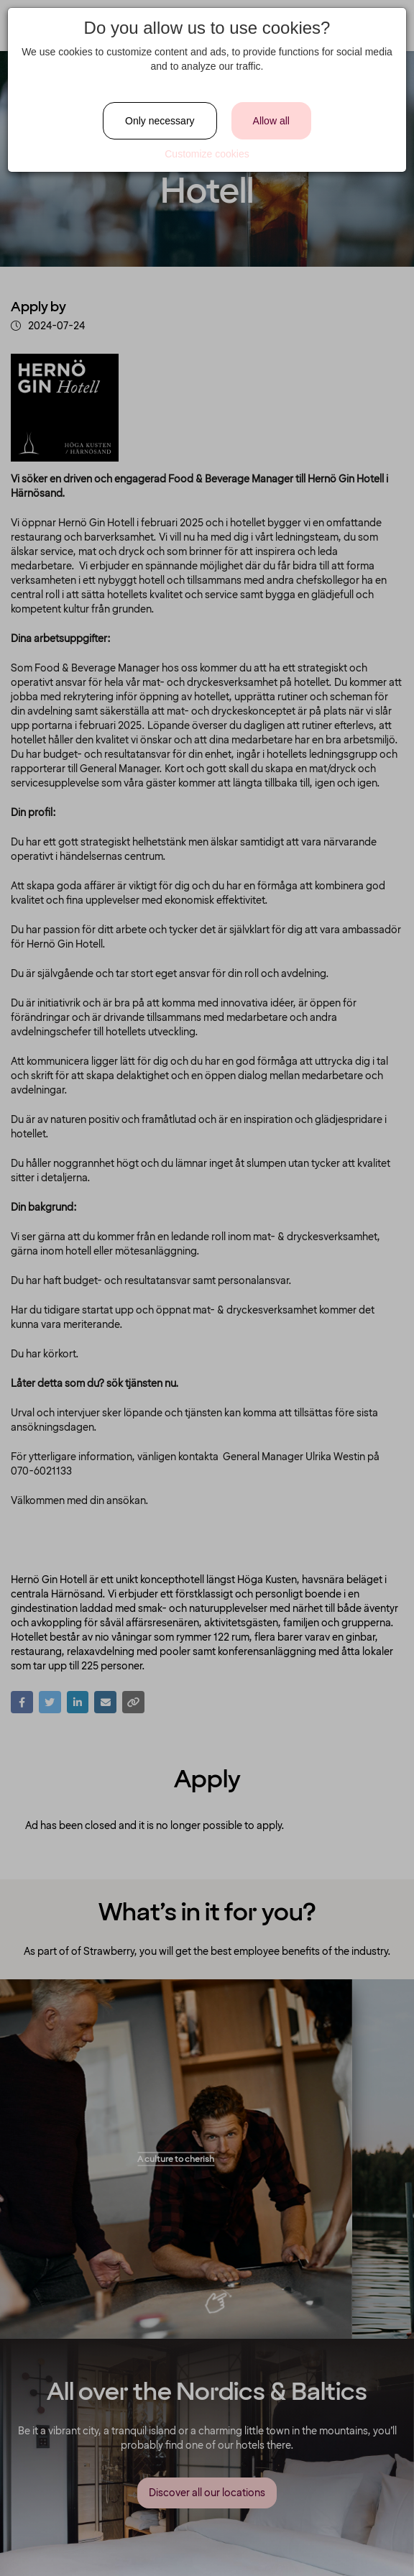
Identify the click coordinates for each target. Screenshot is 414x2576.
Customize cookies (207, 154)
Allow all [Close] (271, 121)
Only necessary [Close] (159, 121)
